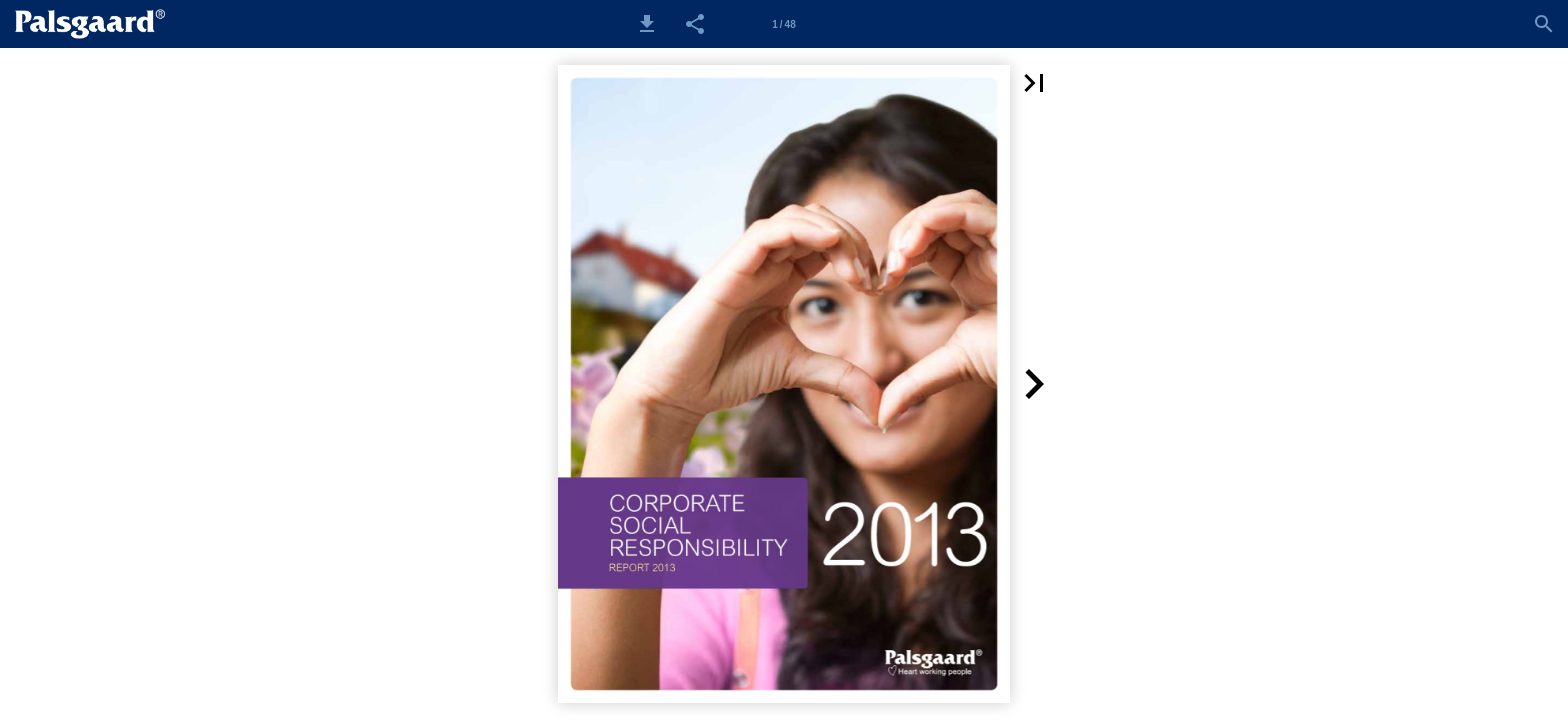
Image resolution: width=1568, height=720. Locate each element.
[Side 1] (784, 24)
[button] (647, 24)
